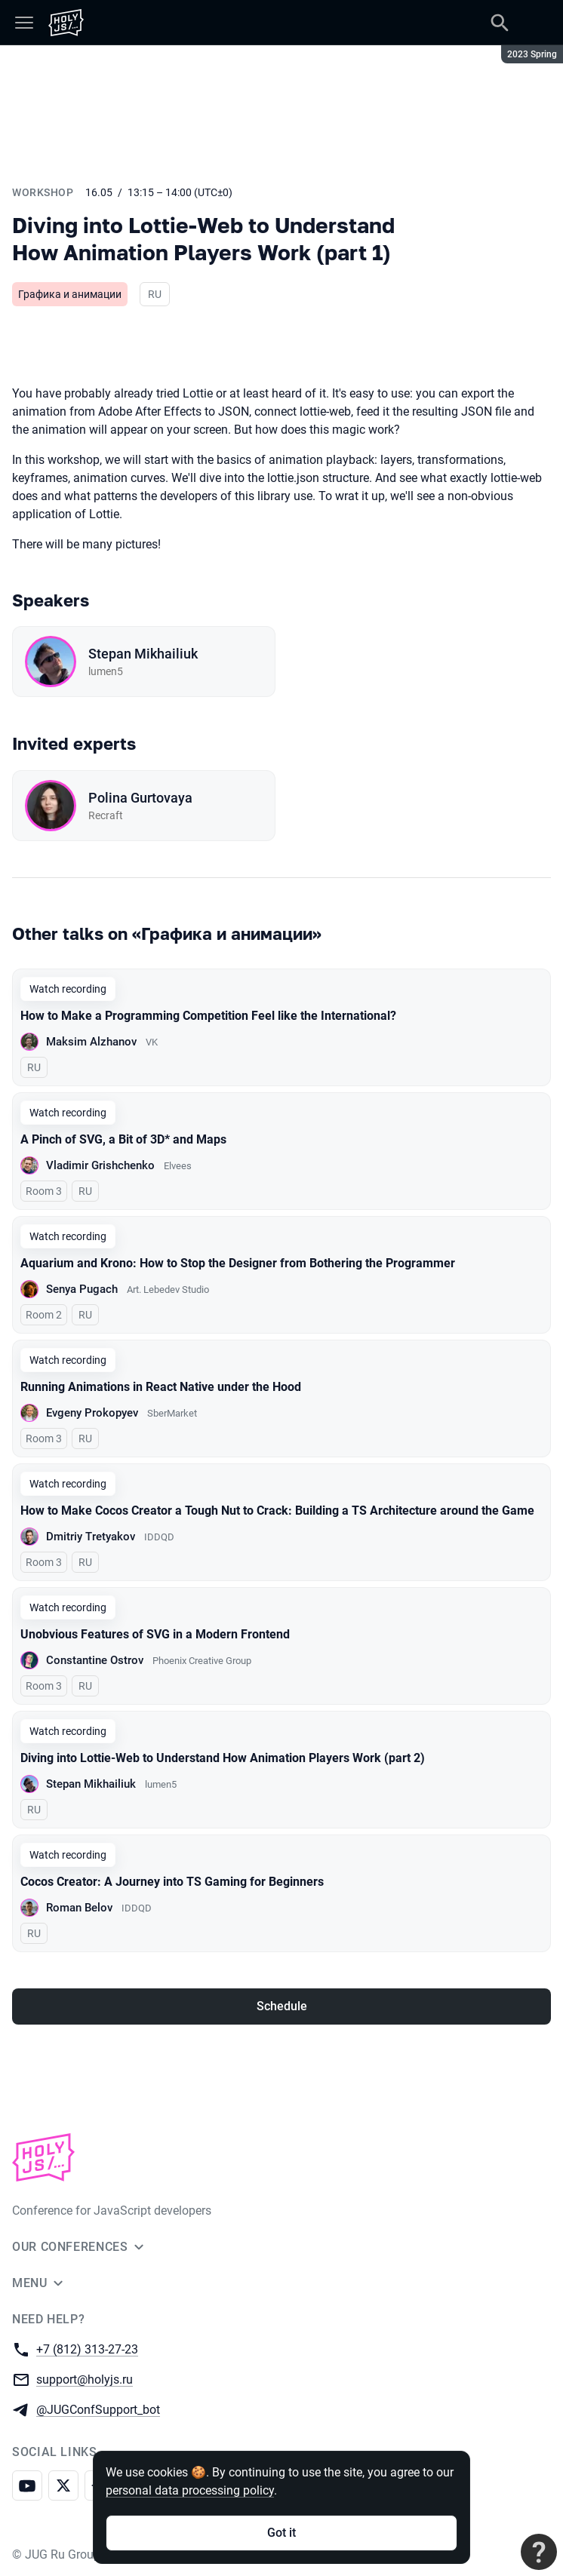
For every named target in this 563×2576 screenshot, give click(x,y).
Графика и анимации (70, 294)
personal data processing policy (190, 2490)
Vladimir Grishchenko (100, 1165)
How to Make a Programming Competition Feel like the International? (208, 1016)
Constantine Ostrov (94, 1660)
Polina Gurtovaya (140, 798)
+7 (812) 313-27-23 (87, 2348)
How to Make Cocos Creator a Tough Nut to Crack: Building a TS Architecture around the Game (277, 1510)
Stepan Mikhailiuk (143, 654)
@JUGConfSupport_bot (98, 2409)
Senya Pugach (82, 1289)
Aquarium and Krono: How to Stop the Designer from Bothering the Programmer (237, 1263)
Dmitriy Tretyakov (90, 1537)
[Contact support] (539, 2552)
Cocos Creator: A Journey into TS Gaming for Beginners (172, 1881)
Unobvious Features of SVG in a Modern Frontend (155, 1634)
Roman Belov (79, 1908)
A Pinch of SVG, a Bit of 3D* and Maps (123, 1139)
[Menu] (24, 23)
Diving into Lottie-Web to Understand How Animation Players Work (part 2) (222, 1758)
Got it (281, 2532)
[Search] (500, 23)
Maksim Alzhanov (91, 1042)
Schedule (282, 2006)
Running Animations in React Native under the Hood (160, 1387)
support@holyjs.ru (84, 2379)
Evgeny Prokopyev (92, 1413)
